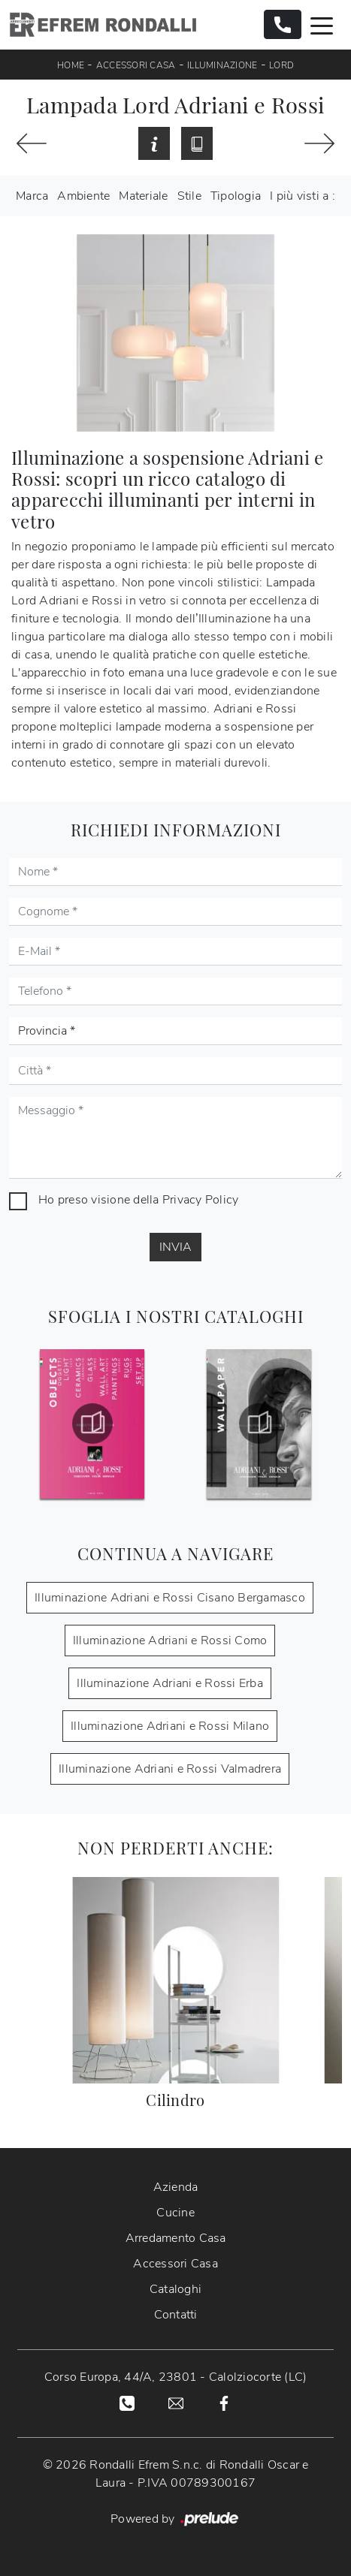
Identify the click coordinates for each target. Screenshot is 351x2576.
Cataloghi (175, 2289)
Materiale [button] (143, 196)
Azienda (175, 2187)
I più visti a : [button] (302, 196)
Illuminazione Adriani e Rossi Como (170, 1640)
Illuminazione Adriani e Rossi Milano (170, 1726)
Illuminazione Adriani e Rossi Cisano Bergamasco (170, 1597)
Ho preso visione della (138, 1200)
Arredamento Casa (176, 2238)
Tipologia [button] (235, 196)
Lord (281, 65)
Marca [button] (32, 196)
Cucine (175, 2212)
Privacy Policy (200, 1200)
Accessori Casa (136, 65)
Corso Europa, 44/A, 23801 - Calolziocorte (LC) (175, 2377)
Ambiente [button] (83, 196)
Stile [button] (189, 196)
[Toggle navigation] (321, 24)
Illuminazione (222, 65)
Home (70, 65)
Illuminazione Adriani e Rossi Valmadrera (170, 1769)
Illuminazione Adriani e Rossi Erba (170, 1683)
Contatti (176, 2314)
